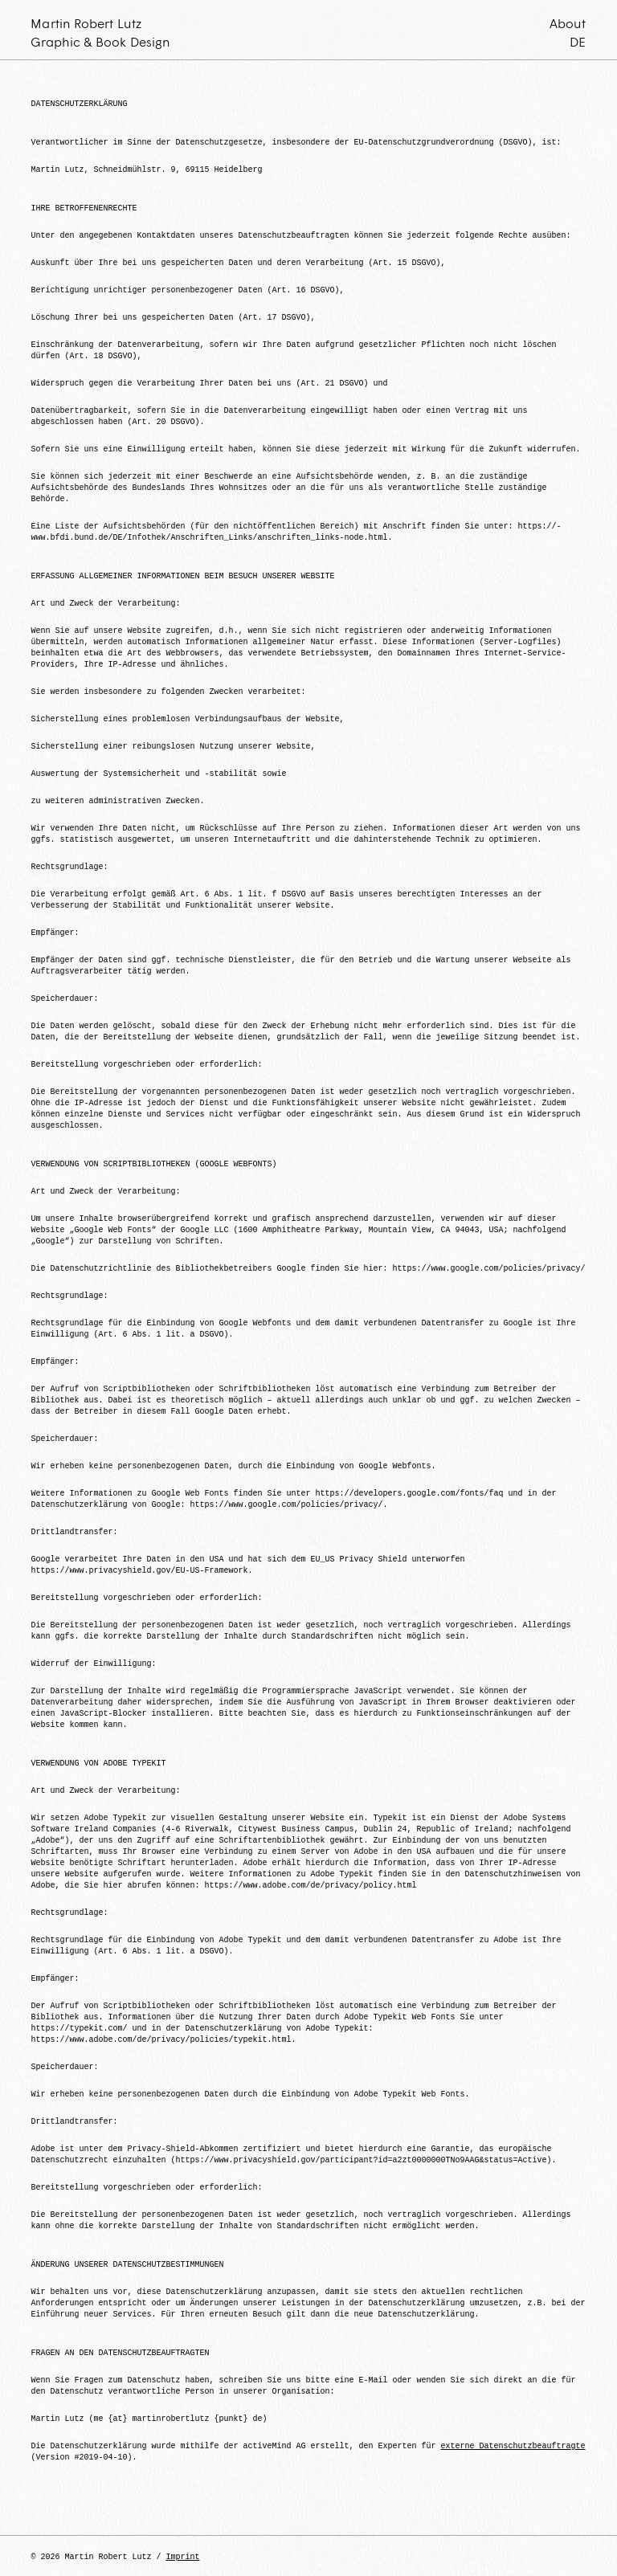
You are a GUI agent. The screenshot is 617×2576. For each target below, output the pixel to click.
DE (578, 42)
